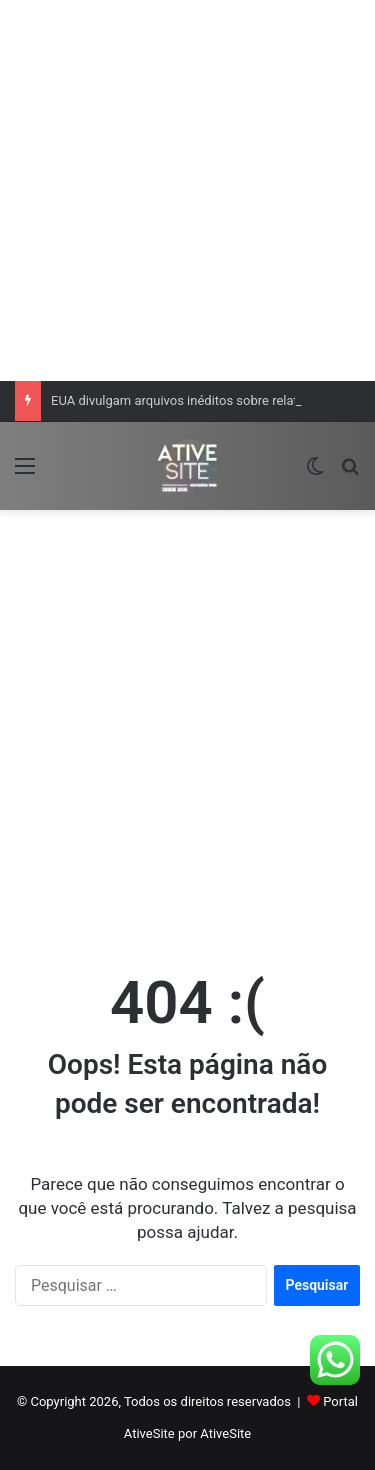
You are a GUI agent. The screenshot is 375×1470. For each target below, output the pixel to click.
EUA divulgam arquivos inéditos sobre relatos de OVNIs (210, 400)
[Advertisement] (187, 187)
